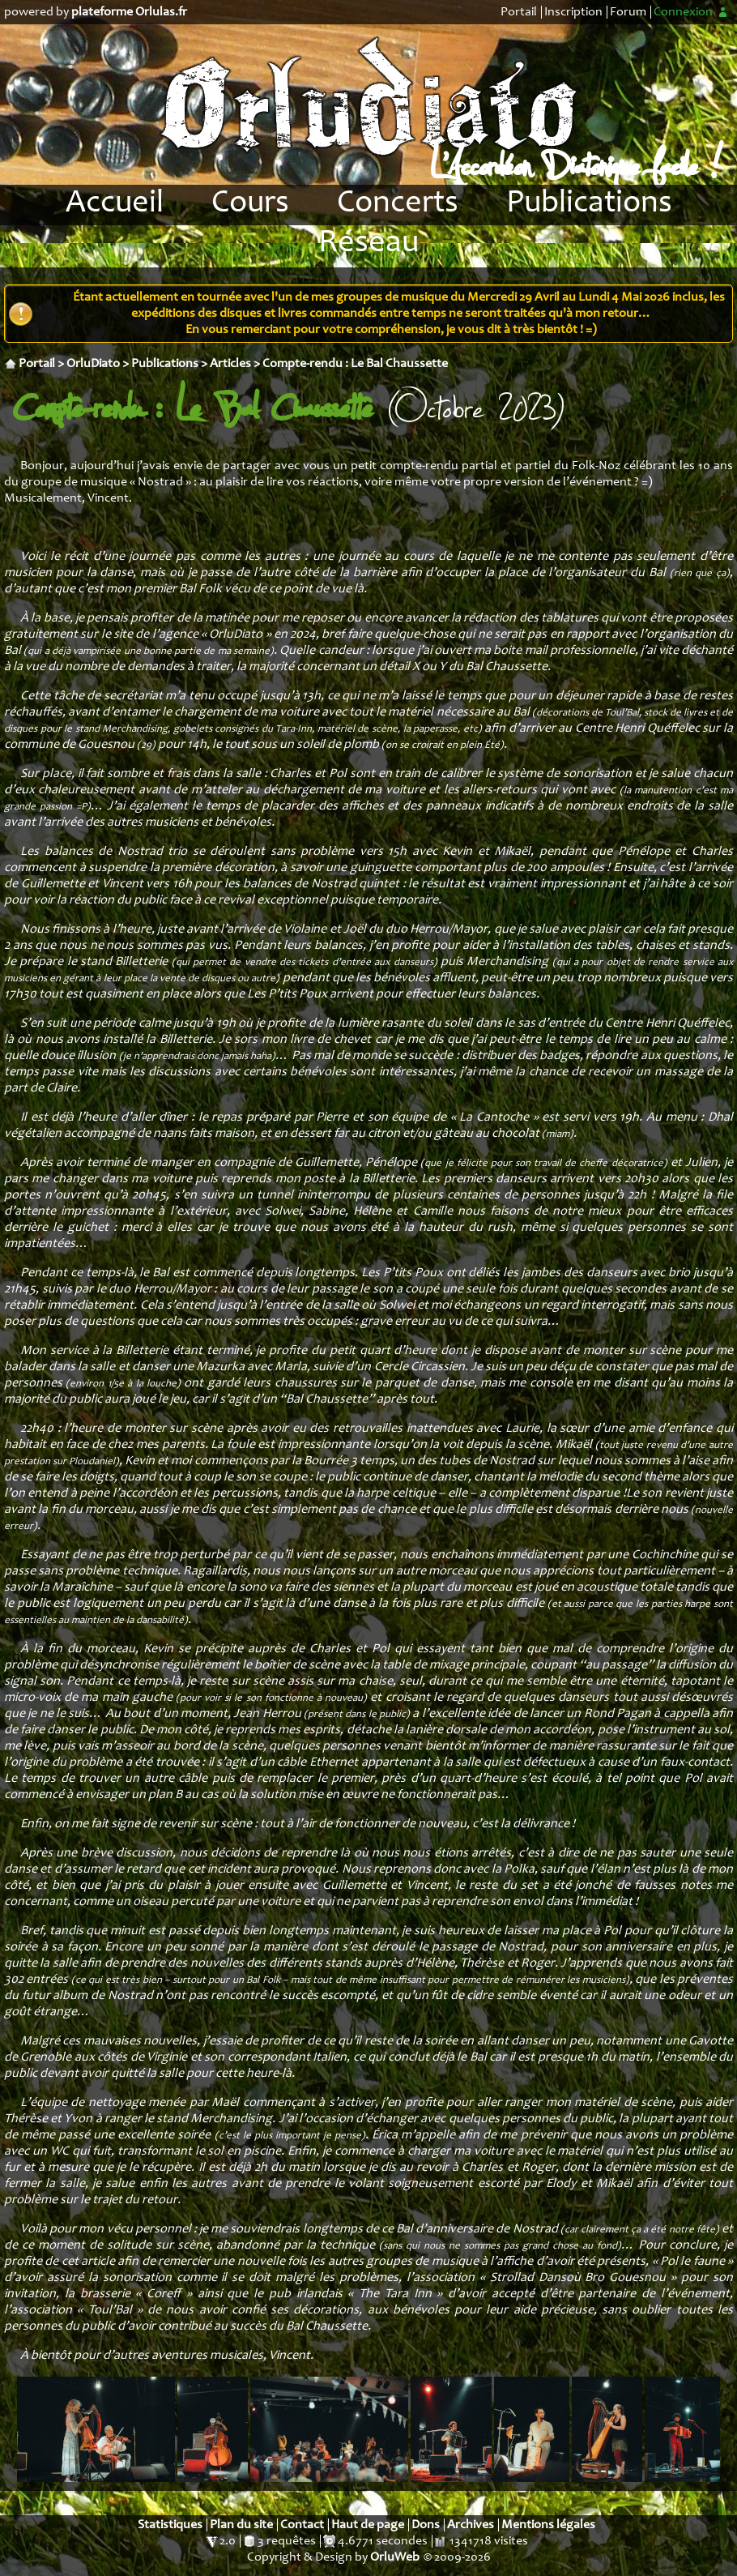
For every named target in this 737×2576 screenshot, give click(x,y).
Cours (250, 204)
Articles (230, 363)
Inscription (573, 12)
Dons (425, 2524)
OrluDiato (93, 363)
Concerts (397, 204)
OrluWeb (395, 2557)
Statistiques (170, 2524)
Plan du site (241, 2524)
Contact (302, 2524)
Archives (470, 2524)
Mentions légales (548, 2524)
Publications (589, 204)
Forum (628, 12)
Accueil (115, 204)
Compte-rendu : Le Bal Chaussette (355, 363)
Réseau (368, 244)
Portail (519, 12)
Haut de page (367, 2524)
